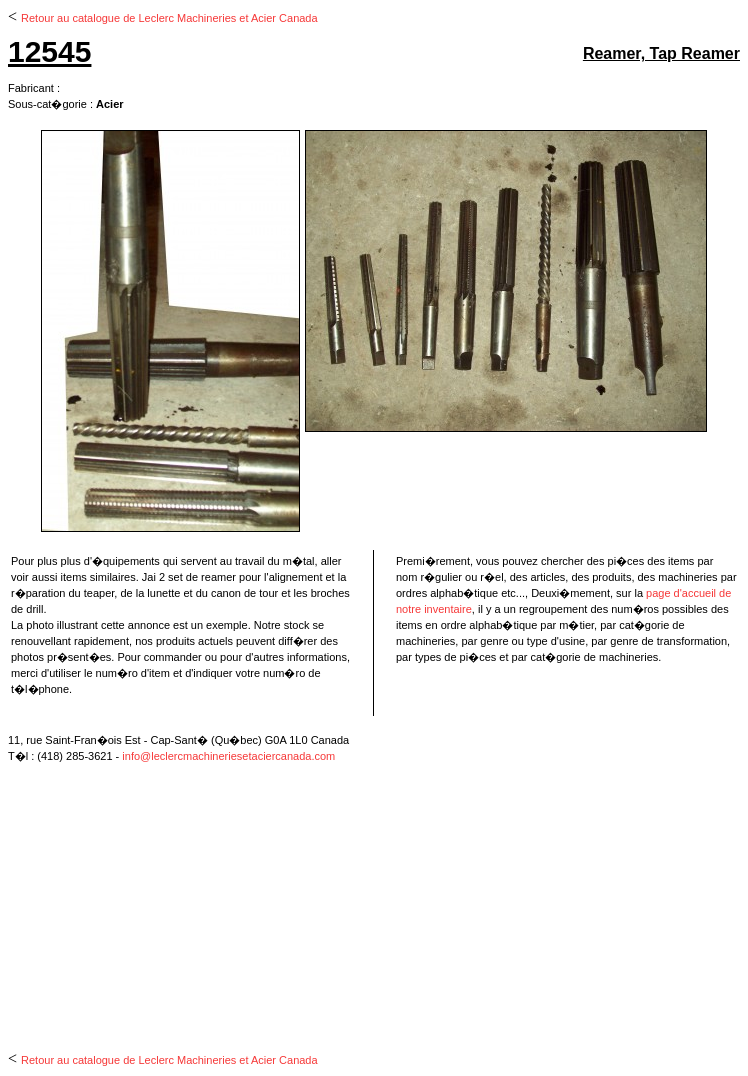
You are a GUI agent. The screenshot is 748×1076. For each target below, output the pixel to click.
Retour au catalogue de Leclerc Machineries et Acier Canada (169, 18)
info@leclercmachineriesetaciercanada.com (228, 756)
